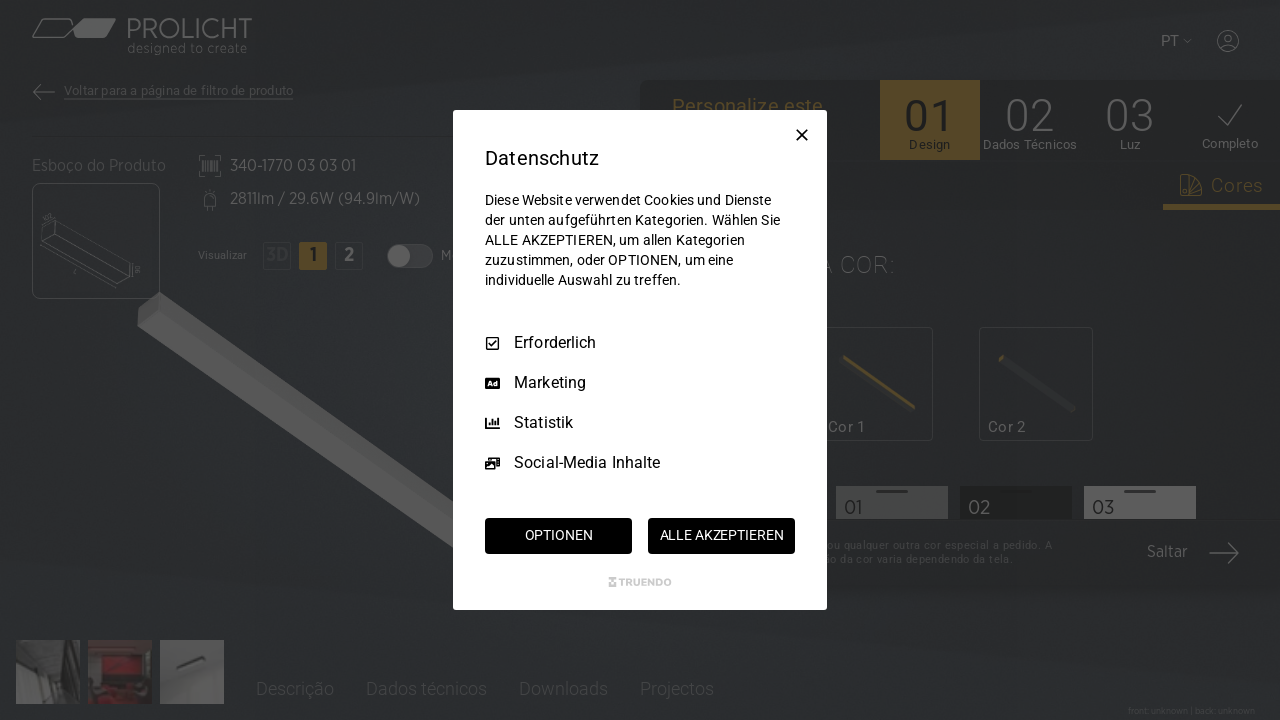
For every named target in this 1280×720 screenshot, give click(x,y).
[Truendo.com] (640, 582)
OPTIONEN (559, 535)
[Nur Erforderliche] (802, 135)
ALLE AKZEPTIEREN (722, 535)
